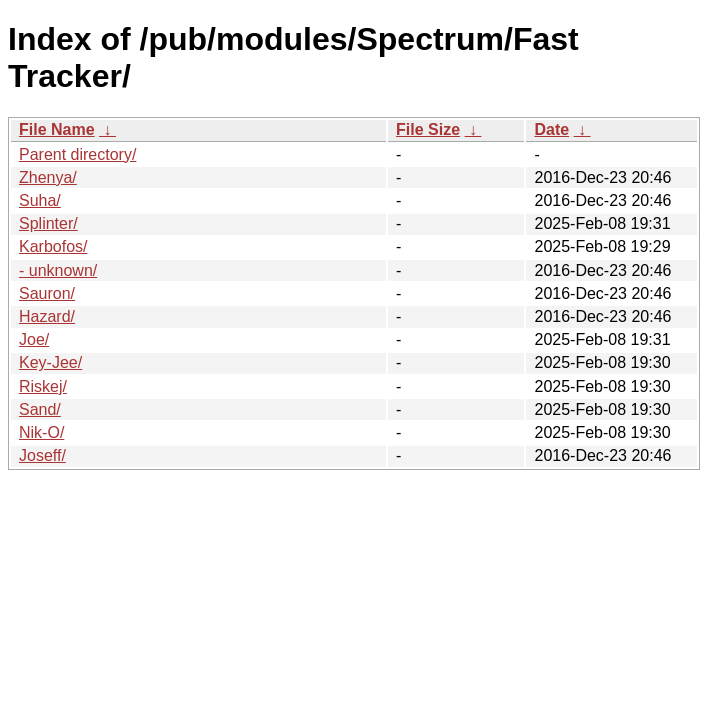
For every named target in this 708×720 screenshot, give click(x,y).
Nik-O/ (41, 432)
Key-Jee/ (50, 362)
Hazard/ (47, 316)
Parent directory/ (77, 154)
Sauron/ (47, 293)
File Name (57, 129)
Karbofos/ (53, 246)
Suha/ (40, 200)
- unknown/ (58, 270)
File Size (428, 129)
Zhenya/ (48, 177)
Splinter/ (48, 223)
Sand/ (40, 409)
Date (551, 129)
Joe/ (34, 339)
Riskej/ (43, 386)
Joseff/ (42, 455)
